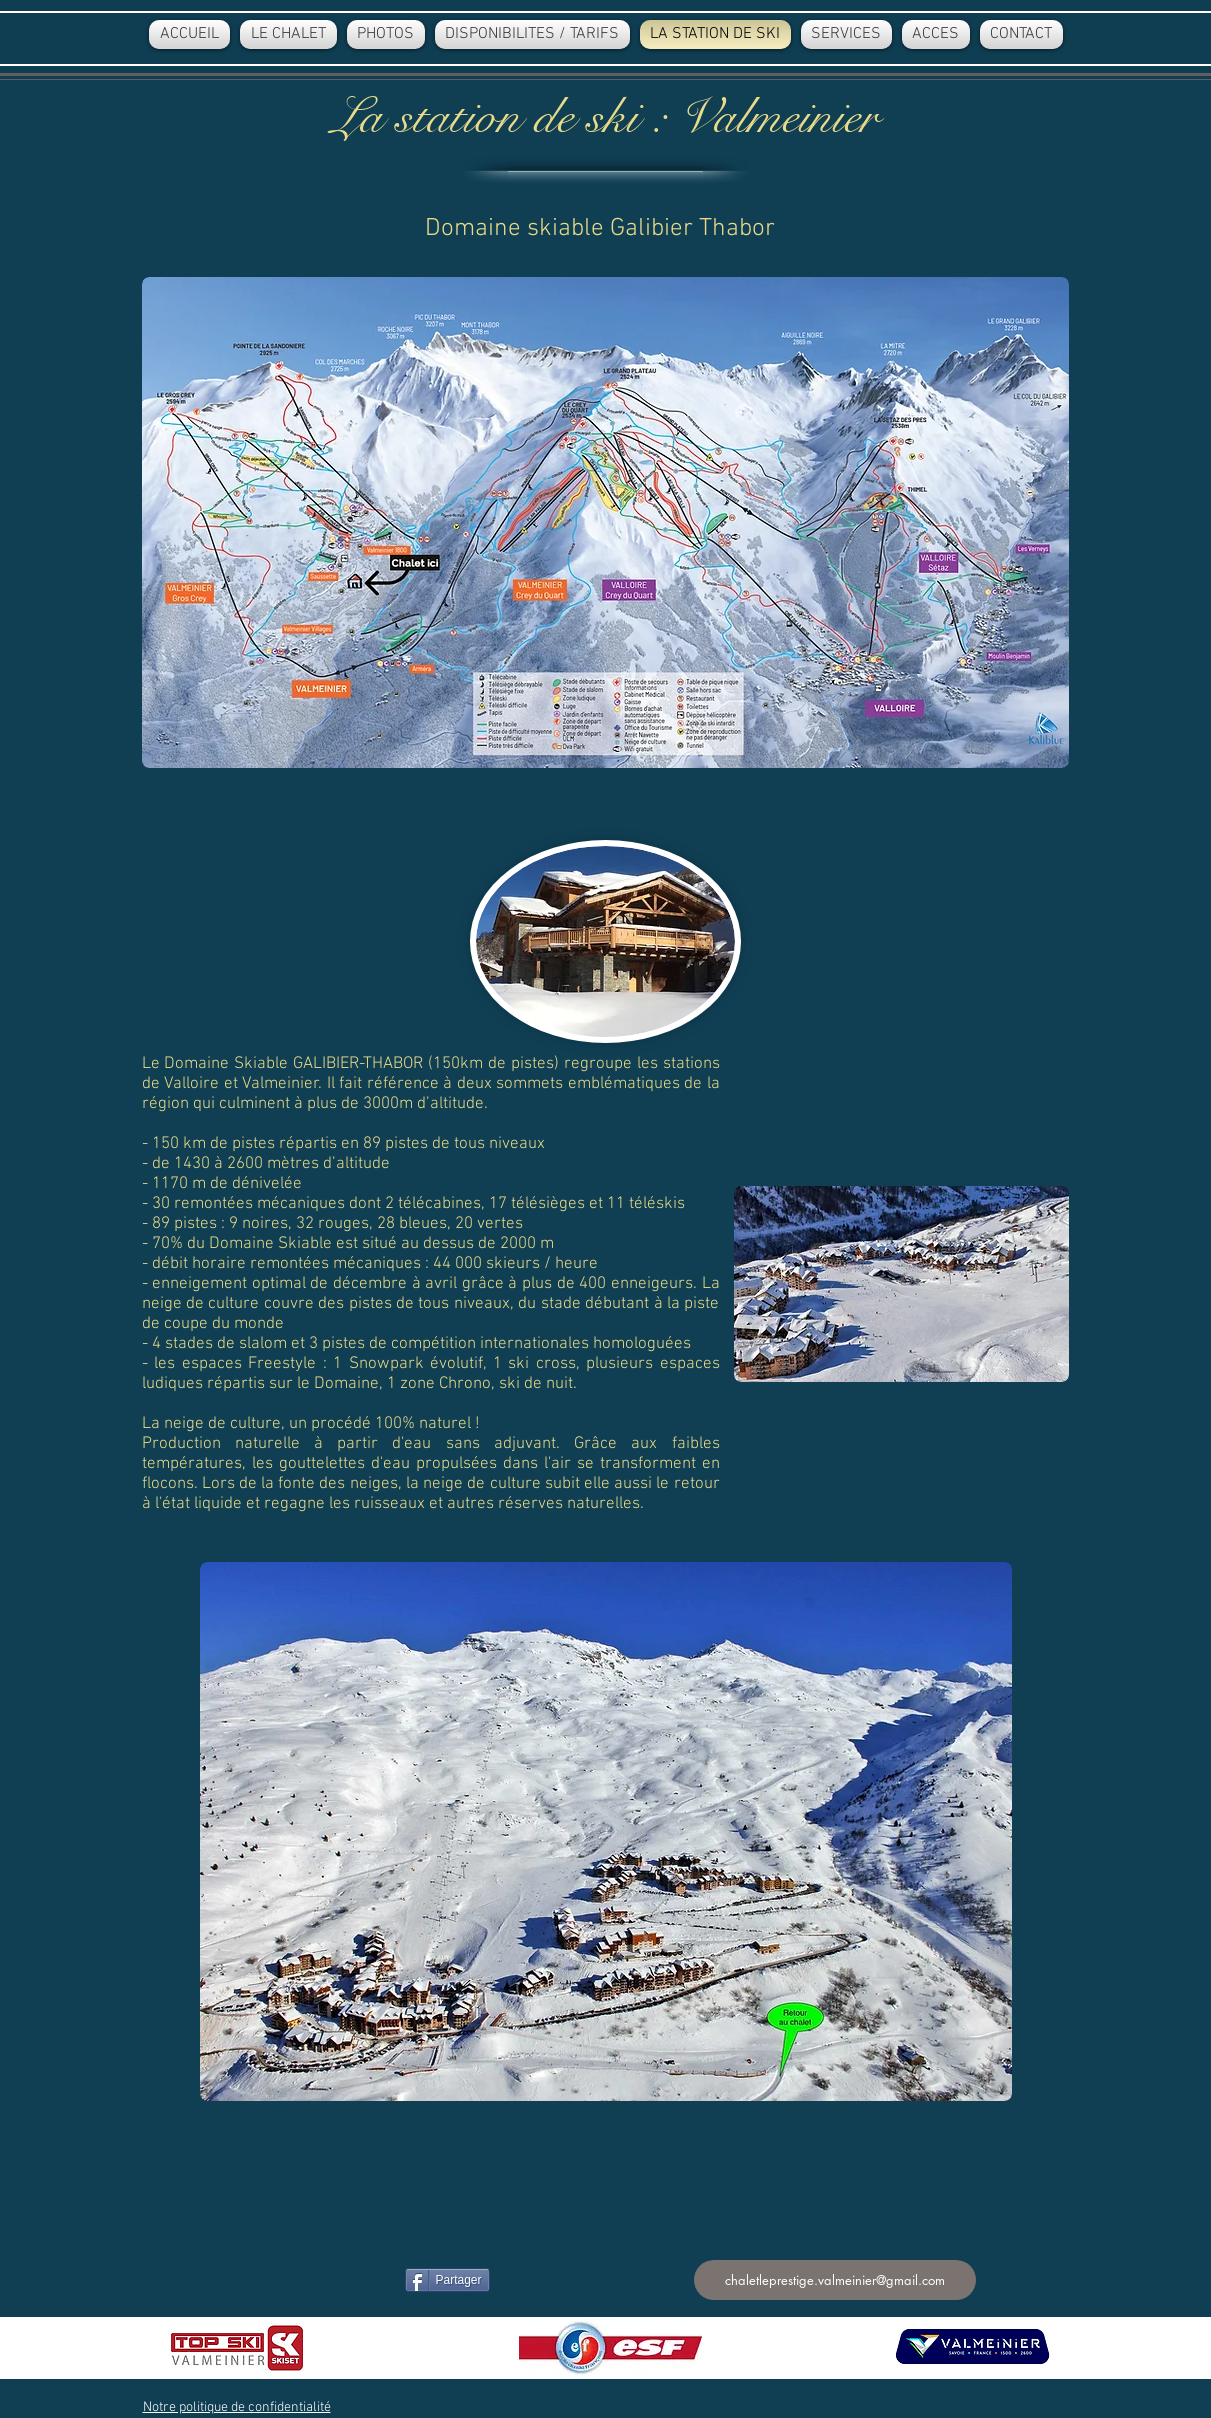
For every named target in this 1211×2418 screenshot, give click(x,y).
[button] (237, 2407)
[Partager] (447, 2280)
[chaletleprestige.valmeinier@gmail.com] (835, 2280)
